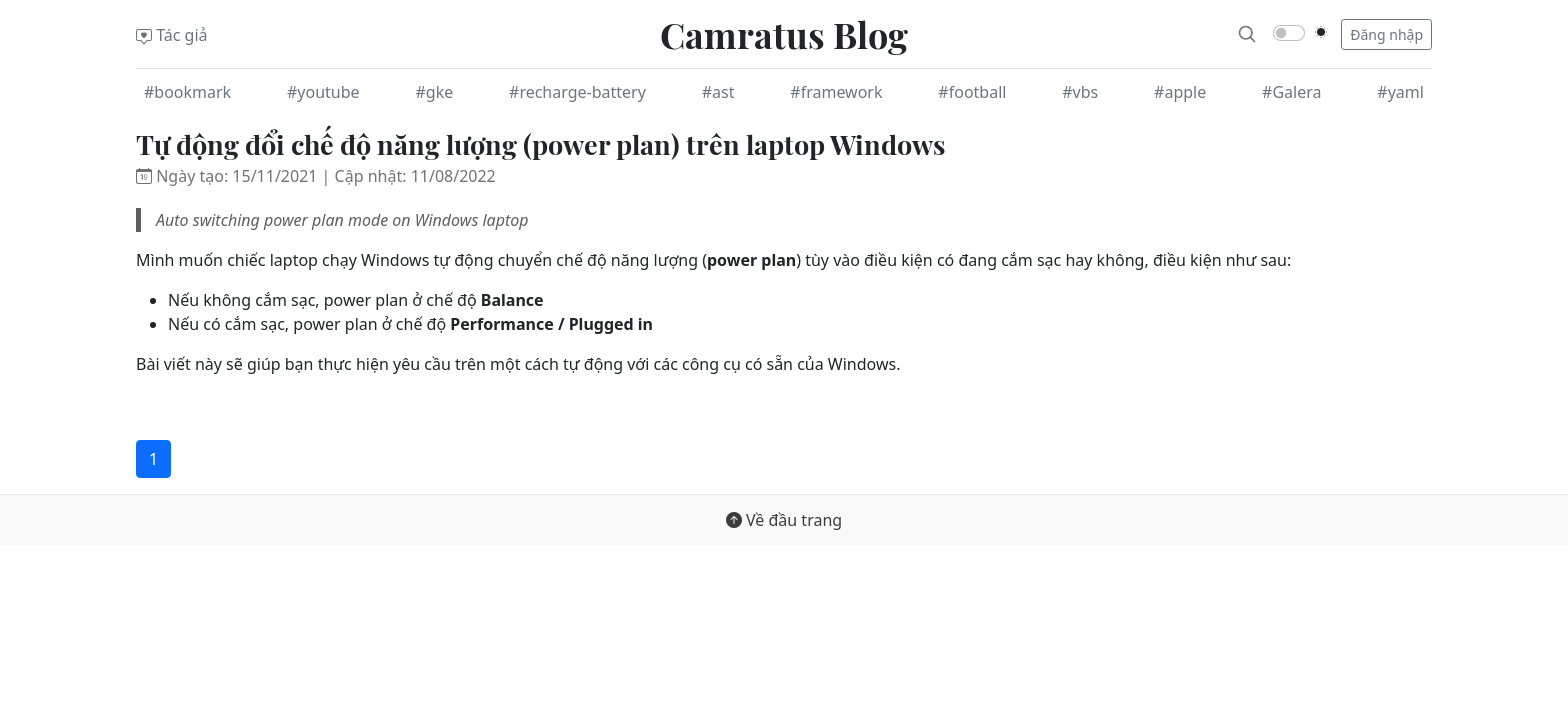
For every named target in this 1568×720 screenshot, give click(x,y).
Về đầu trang (784, 520)
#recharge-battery (577, 92)
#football (972, 92)
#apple (1180, 92)
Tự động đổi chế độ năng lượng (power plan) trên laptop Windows (540, 144)
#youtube (323, 92)
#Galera (1291, 92)
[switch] (1289, 33)
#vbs (1080, 92)
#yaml (1400, 92)
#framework (836, 92)
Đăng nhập (1386, 34)
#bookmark (187, 92)
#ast (718, 92)
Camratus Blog (784, 34)
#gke (434, 92)
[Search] (1247, 34)
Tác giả (172, 35)
